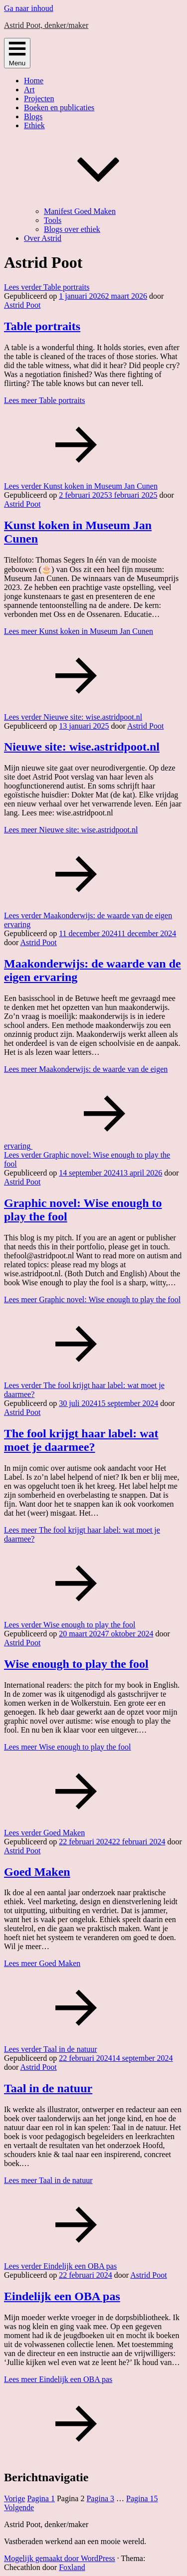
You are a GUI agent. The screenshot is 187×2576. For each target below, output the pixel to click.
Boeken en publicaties (59, 107)
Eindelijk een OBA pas (62, 2296)
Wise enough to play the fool (76, 1663)
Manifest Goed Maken (80, 211)
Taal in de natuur (48, 2088)
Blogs (33, 116)
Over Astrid (42, 238)
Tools (52, 220)
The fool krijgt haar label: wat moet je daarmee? (81, 1440)
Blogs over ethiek (72, 229)
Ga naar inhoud (28, 8)
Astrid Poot (22, 305)
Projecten (39, 98)
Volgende (19, 2507)
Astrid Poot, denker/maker (46, 25)
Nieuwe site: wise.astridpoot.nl (82, 746)
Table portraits (42, 326)
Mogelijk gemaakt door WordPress (59, 2558)
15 (142, 2498)
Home (33, 80)
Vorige (14, 2498)
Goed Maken (37, 1871)
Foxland (72, 2567)
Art (29, 89)
